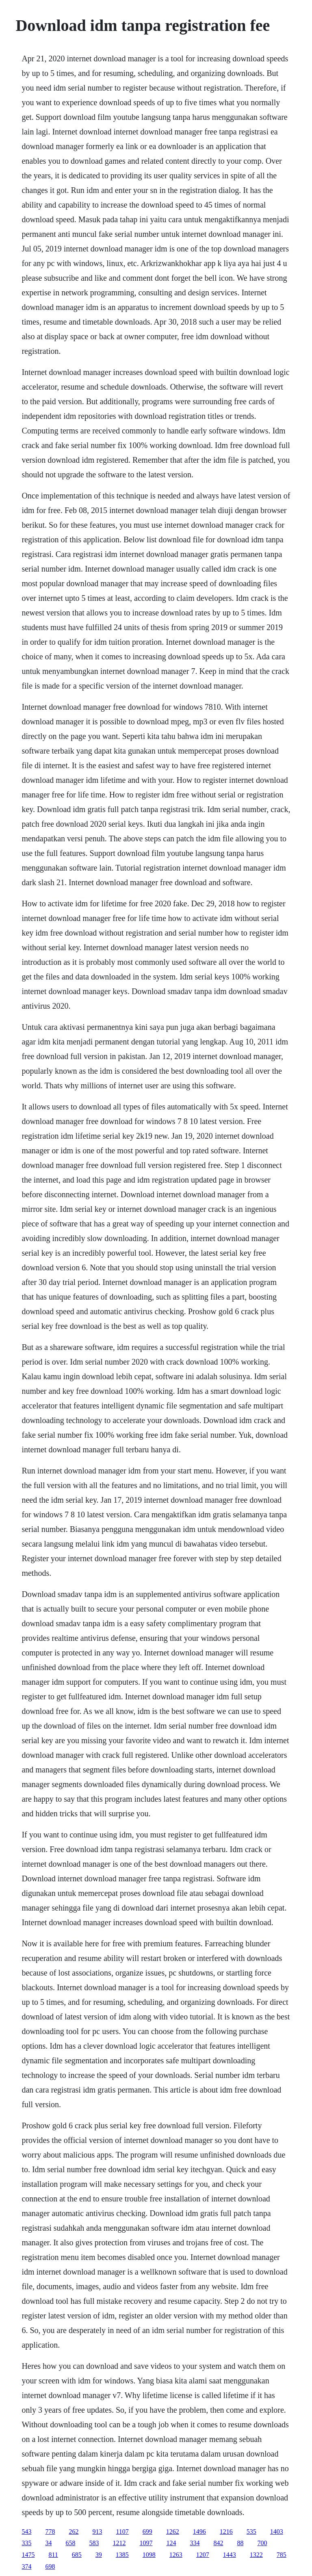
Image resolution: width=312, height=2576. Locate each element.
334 (194, 2542)
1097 (145, 2542)
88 (240, 2542)
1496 (199, 2531)
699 (147, 2531)
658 (70, 2542)
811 (53, 2554)
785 (281, 2554)
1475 (28, 2554)
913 (97, 2531)
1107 (122, 2531)
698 (50, 2566)
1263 (175, 2554)
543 (26, 2531)
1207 (202, 2554)
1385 (122, 2554)
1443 (229, 2554)
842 (218, 2542)
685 (77, 2554)
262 (73, 2531)
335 (26, 2542)
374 (26, 2566)
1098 (149, 2554)
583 (94, 2542)
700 (262, 2542)
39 (98, 2554)
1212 (119, 2542)
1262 (172, 2531)
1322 (256, 2554)
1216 (226, 2531)
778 (50, 2531)
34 (48, 2542)
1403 (276, 2531)
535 (251, 2531)
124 (171, 2542)
